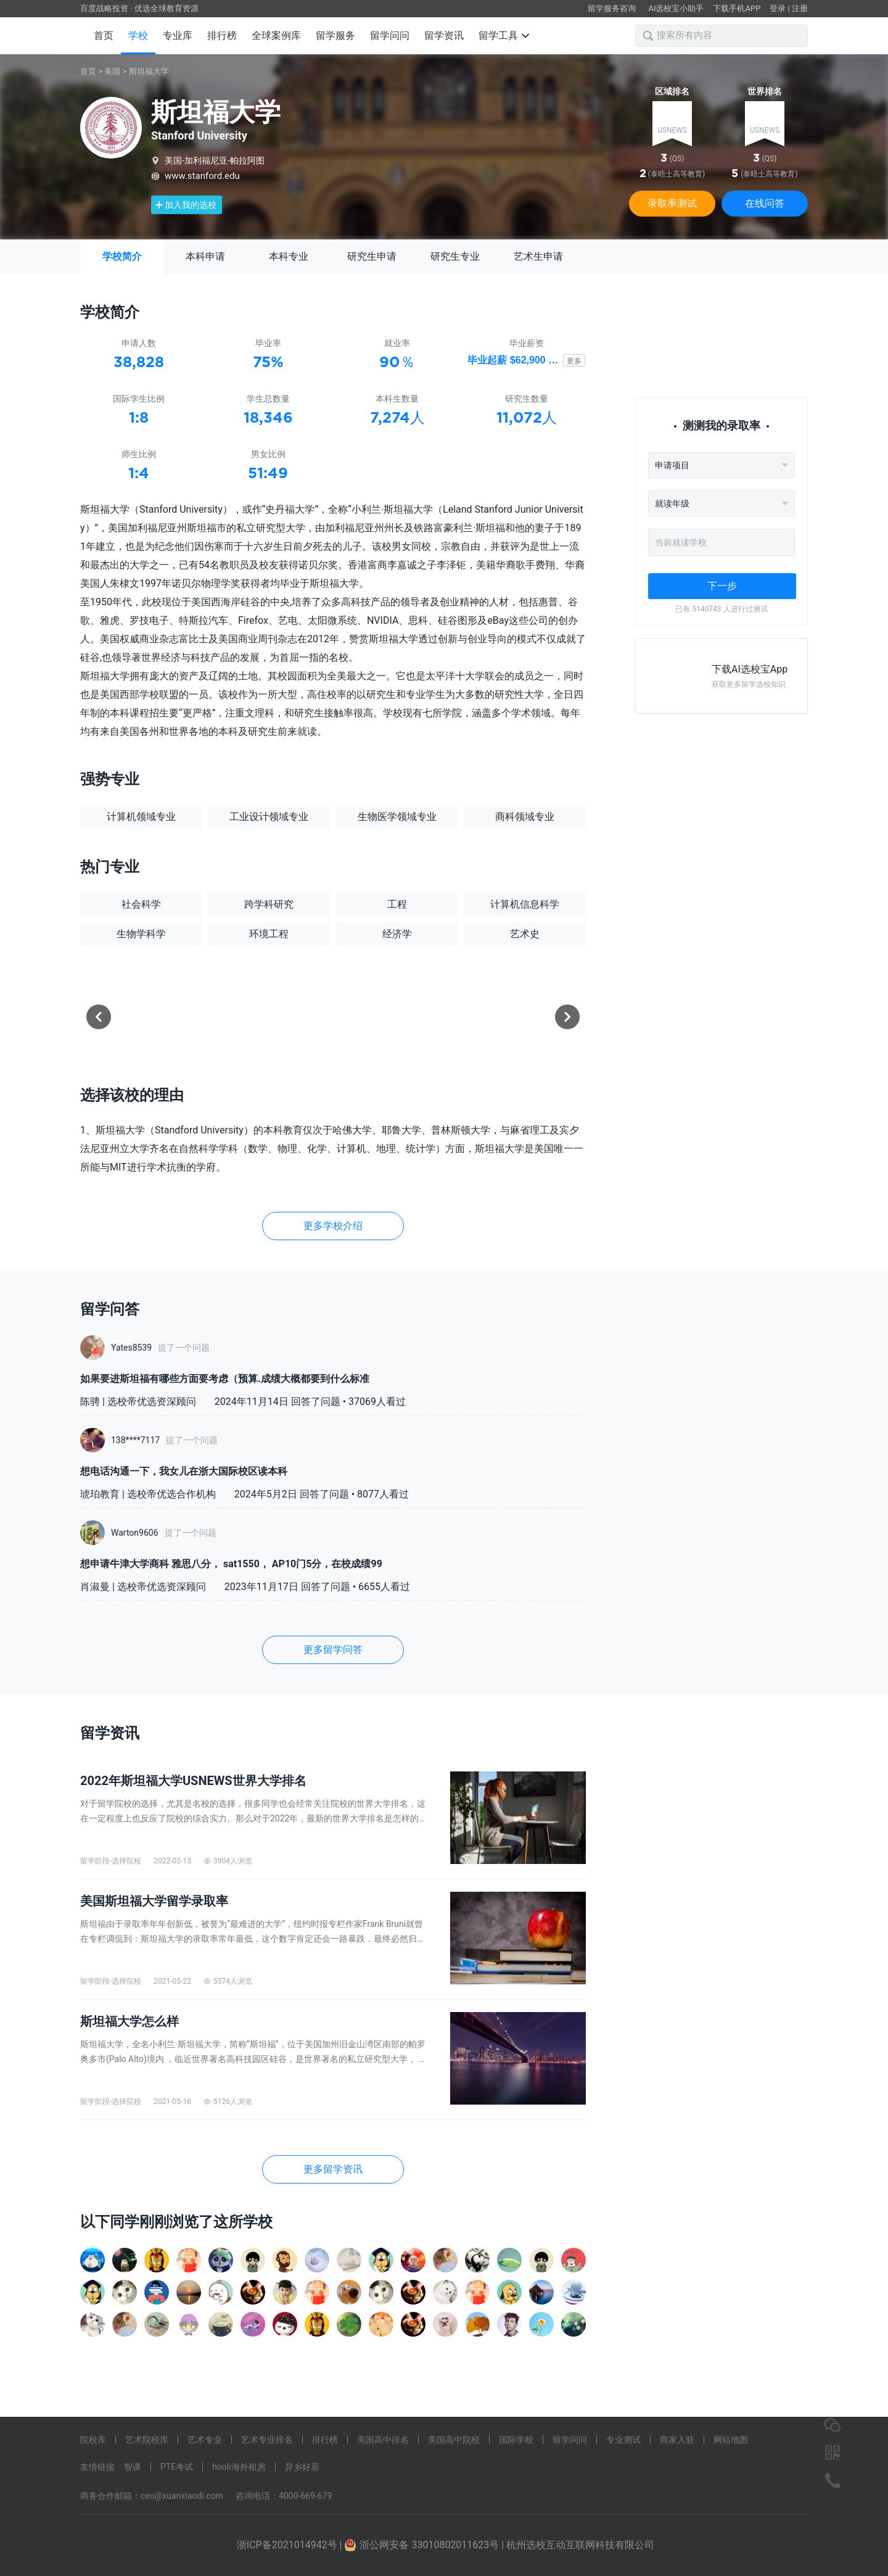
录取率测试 (672, 203)
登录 (778, 8)
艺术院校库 (146, 2439)
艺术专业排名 (267, 2439)
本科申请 (205, 256)
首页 (103, 35)
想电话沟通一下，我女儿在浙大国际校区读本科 (183, 1471)
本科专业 (288, 256)
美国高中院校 (454, 2439)
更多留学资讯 (333, 2169)
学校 (138, 35)
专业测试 (623, 2439)
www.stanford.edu (202, 175)
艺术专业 (204, 2439)
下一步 (722, 586)
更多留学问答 (333, 1649)
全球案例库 (276, 35)
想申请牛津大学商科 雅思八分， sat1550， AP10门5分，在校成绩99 (231, 1564)
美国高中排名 (383, 2439)
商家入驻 (677, 2439)
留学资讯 (444, 35)
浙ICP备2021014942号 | (291, 2545)
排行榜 (222, 35)
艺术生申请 (538, 256)
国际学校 (516, 2439)
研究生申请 (372, 256)
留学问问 (389, 35)
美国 (112, 71)
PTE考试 (176, 2466)
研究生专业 (455, 256)
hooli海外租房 (239, 2466)
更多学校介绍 (333, 1226)
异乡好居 (302, 2466)
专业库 (177, 35)
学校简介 (122, 256)
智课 (132, 2466)
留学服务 (335, 35)
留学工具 (504, 35)
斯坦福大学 (149, 71)
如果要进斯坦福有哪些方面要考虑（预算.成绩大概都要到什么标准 (224, 1379)
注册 (800, 8)
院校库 (93, 2439)
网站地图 (730, 2439)
